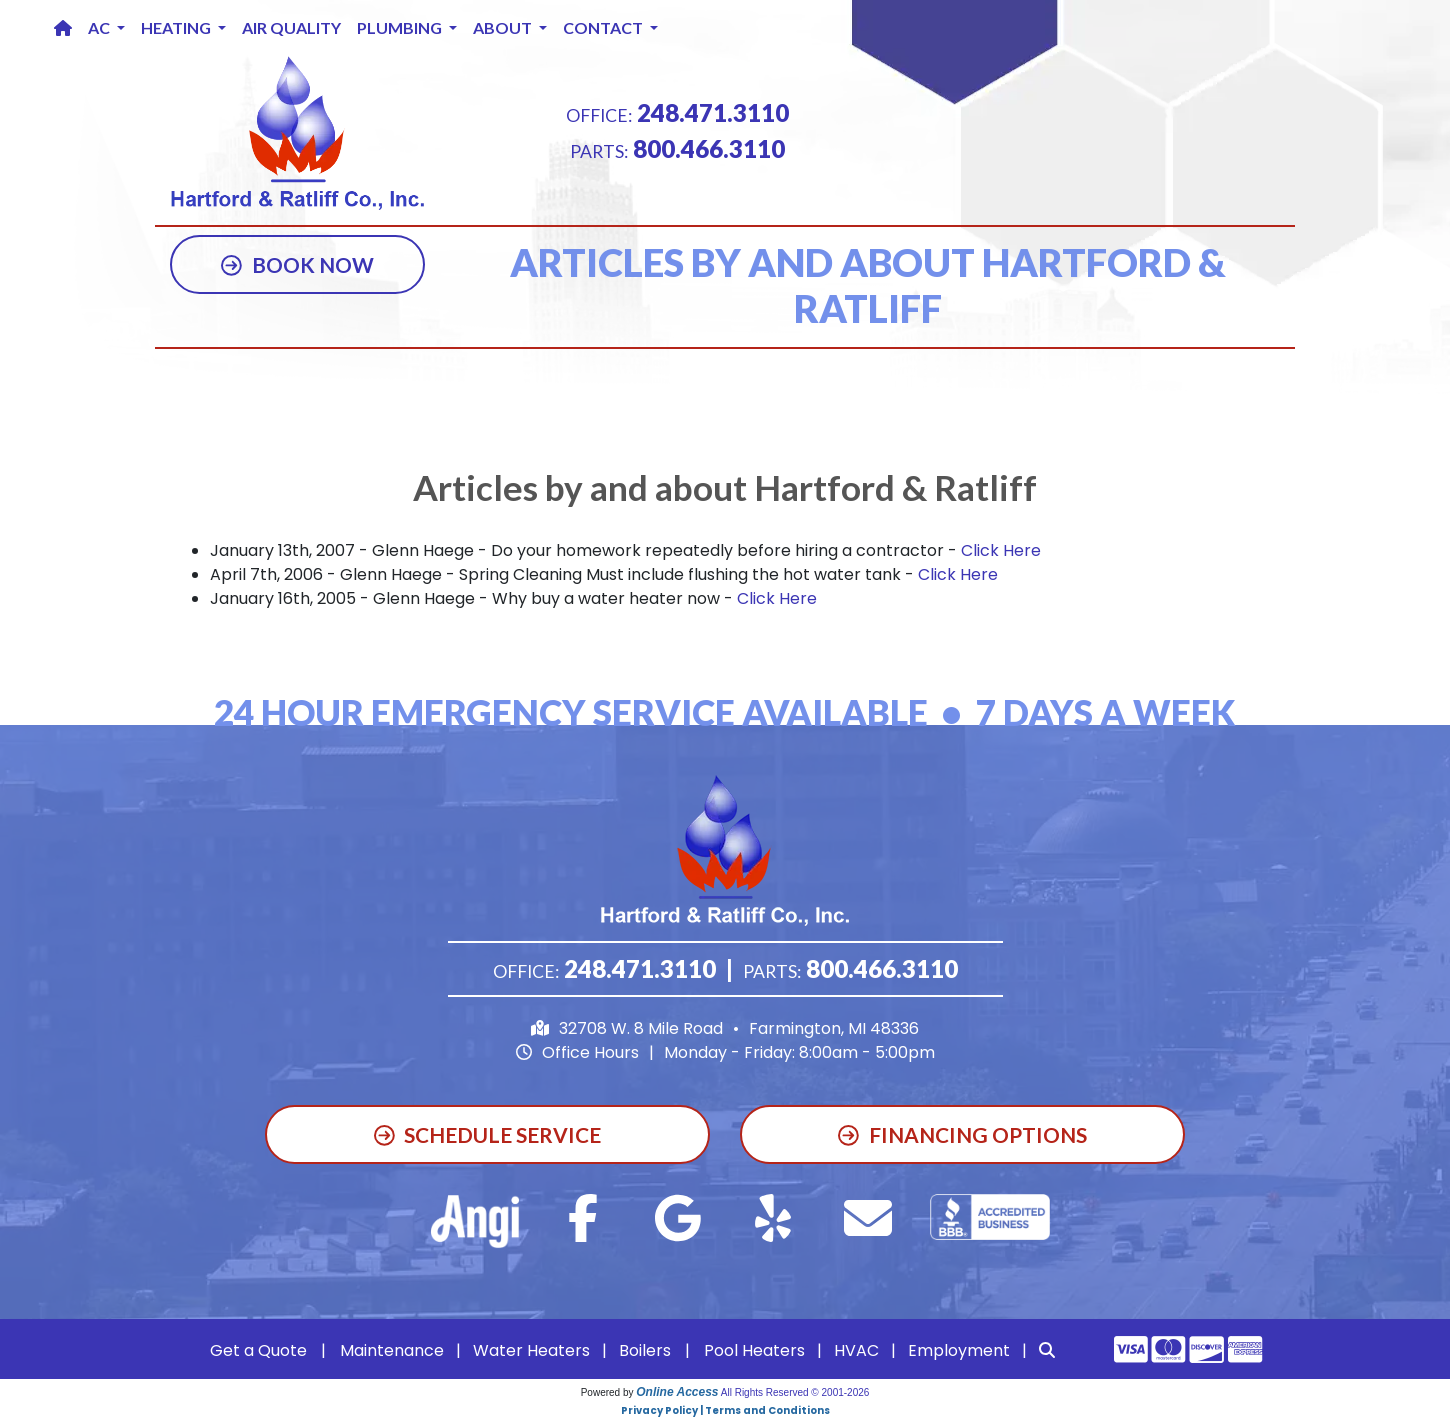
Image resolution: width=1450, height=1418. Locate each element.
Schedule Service (488, 1134)
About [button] (504, 27)
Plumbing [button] (401, 27)
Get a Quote (258, 1350)
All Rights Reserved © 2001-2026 (795, 1392)
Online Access (677, 1392)
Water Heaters (531, 1350)
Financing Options (962, 1134)
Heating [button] (177, 27)
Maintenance (392, 1350)
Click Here (1001, 550)
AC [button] (100, 27)
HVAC (856, 1350)
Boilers (645, 1350)
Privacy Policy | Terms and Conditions (725, 1410)
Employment (959, 1350)
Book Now (297, 264)
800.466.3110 (709, 148)
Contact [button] (604, 27)
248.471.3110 (713, 112)
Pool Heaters (754, 1350)
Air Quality (291, 27)
